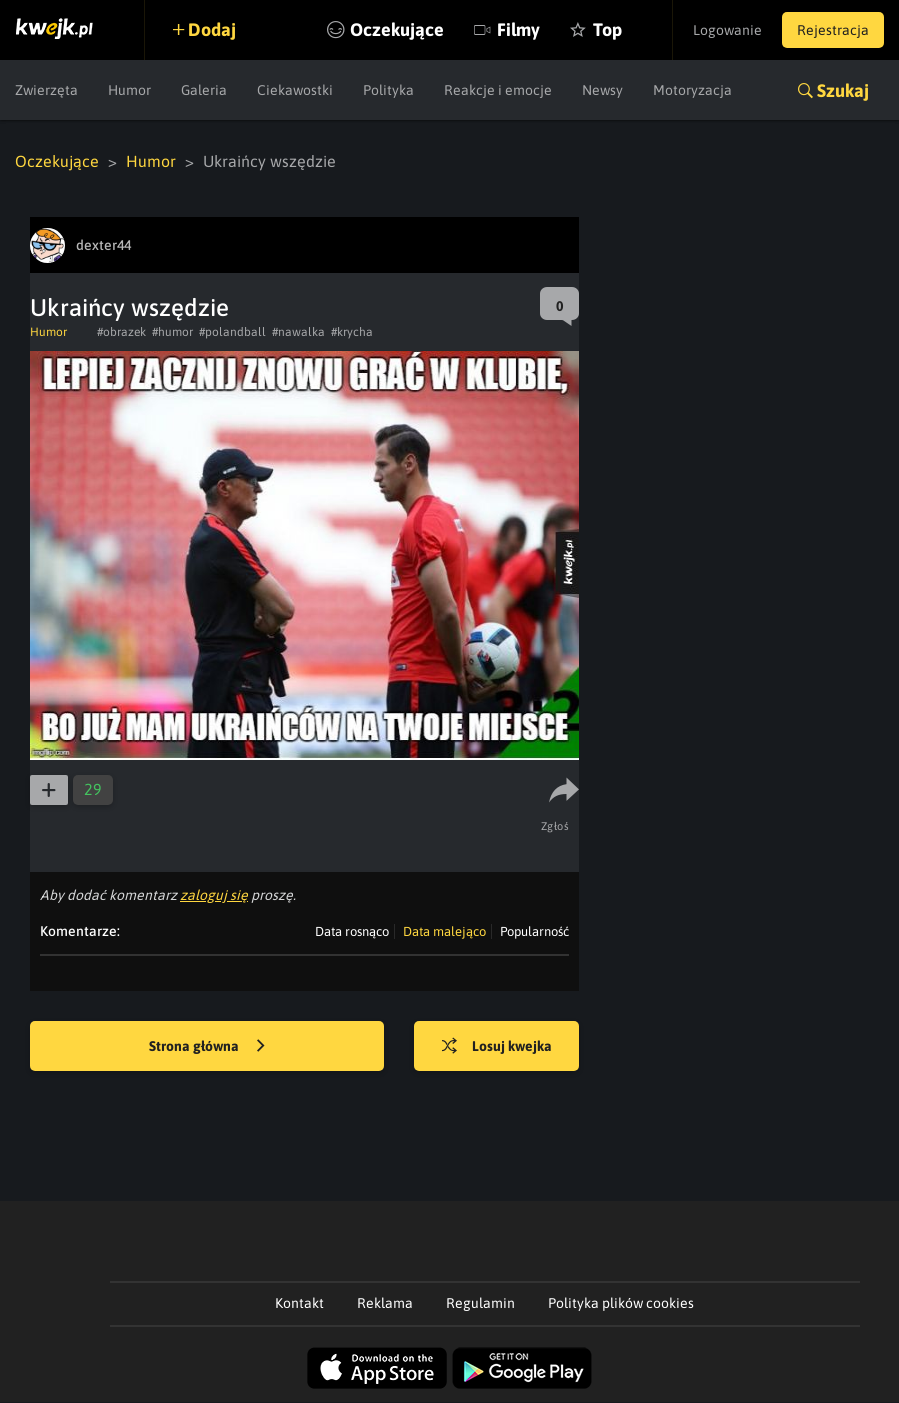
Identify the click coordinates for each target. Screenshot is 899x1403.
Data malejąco (444, 931)
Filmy (518, 29)
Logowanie (727, 30)
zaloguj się (214, 895)
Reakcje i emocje (498, 90)
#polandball (232, 332)
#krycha (352, 332)
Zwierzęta (46, 90)
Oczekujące (397, 29)
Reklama (385, 1303)
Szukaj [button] (843, 90)
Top (607, 29)
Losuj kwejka (497, 1047)
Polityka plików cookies (621, 1303)
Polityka (388, 90)
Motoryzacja (692, 90)
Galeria (204, 90)
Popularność (534, 931)
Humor (129, 90)
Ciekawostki (295, 90)
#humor (172, 332)
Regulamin (480, 1303)
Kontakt (299, 1303)
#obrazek (121, 332)
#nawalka (298, 332)
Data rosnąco (352, 931)
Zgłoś (555, 826)
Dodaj (212, 29)
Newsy (602, 90)
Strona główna (207, 1047)
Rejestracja (833, 30)
